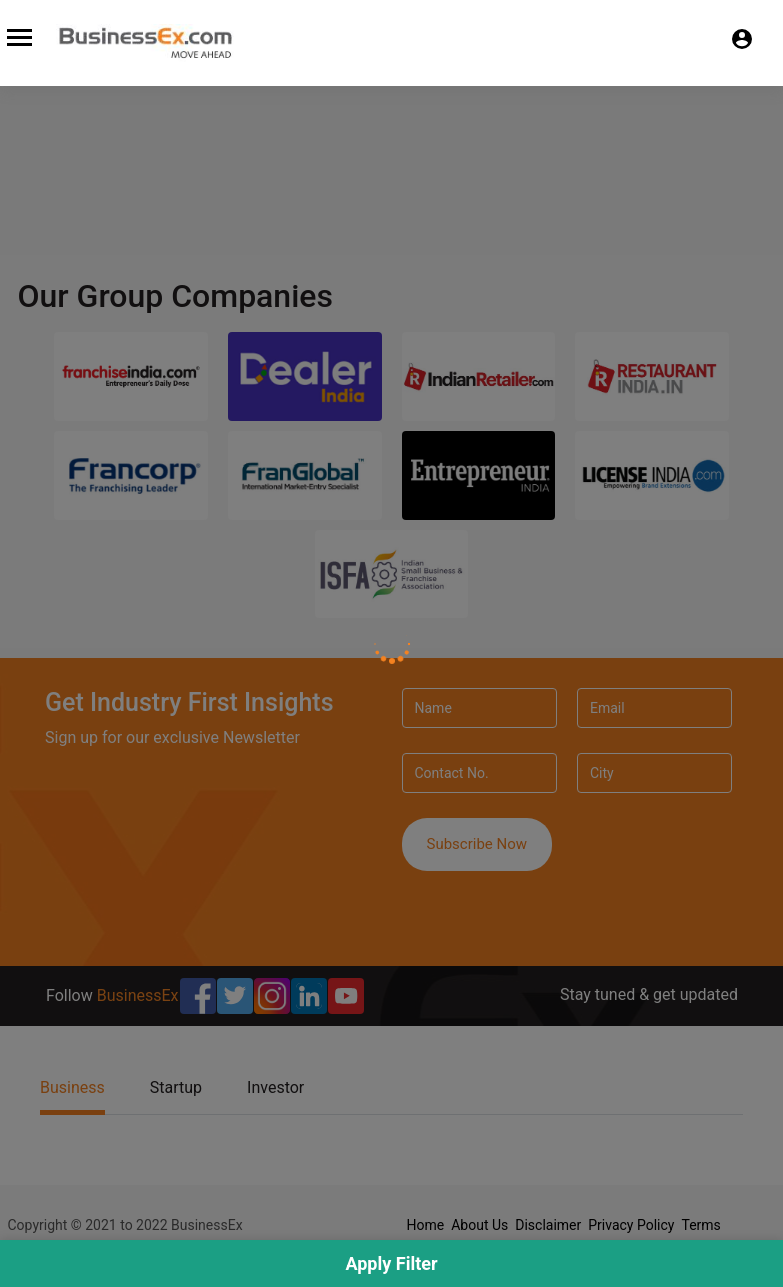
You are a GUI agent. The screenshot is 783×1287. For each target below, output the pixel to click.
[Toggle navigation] (19, 37)
